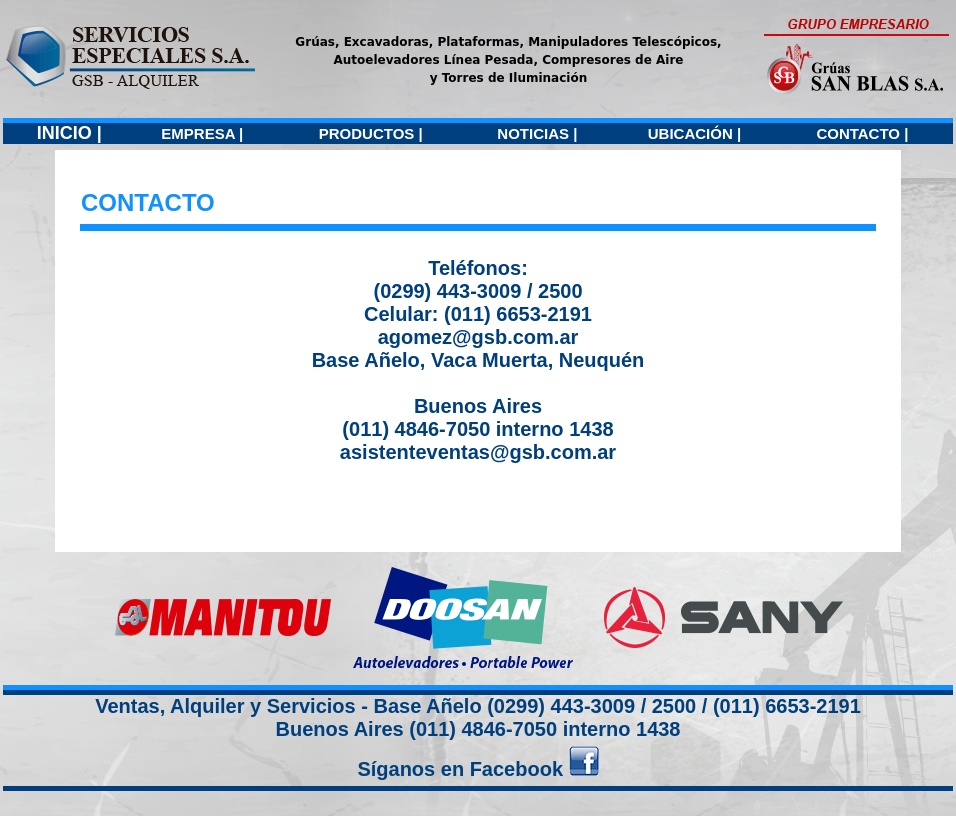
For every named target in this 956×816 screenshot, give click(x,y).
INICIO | (69, 133)
